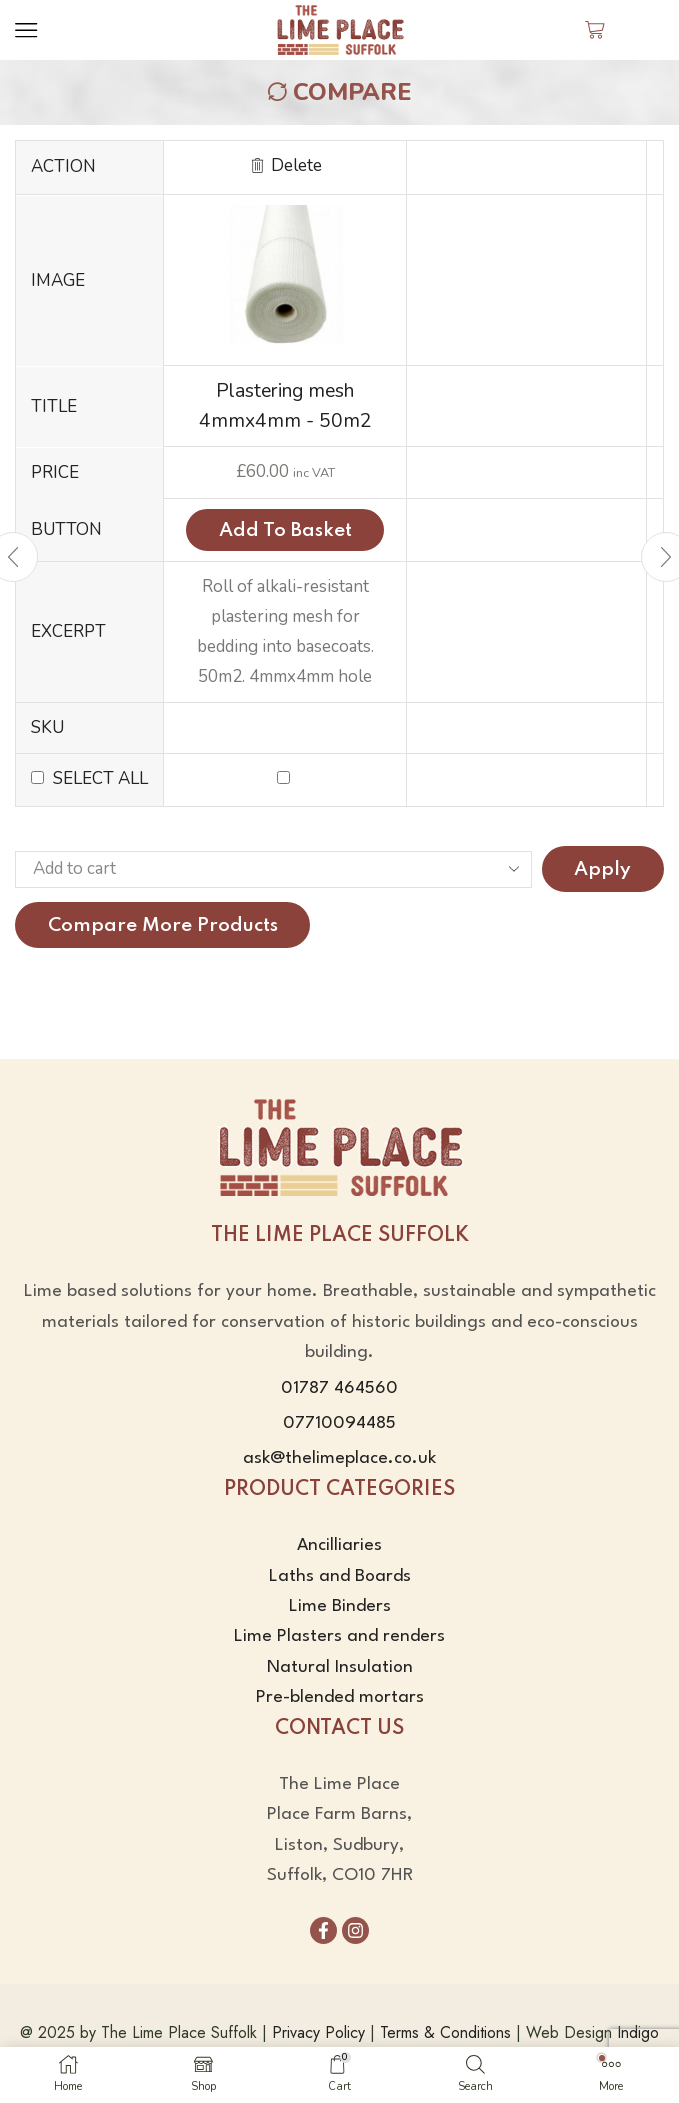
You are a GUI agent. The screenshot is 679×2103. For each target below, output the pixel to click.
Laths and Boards (340, 1576)
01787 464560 (339, 1388)
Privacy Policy (318, 2032)
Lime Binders (340, 1606)
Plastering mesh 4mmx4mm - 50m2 (285, 405)
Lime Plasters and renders (339, 1637)
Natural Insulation (340, 1667)
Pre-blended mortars (340, 1697)
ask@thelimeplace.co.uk (339, 1459)
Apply (602, 869)
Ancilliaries (339, 1545)
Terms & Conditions (445, 2032)
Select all (100, 778)
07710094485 (339, 1423)
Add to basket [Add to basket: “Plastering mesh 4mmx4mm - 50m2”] (285, 530)
